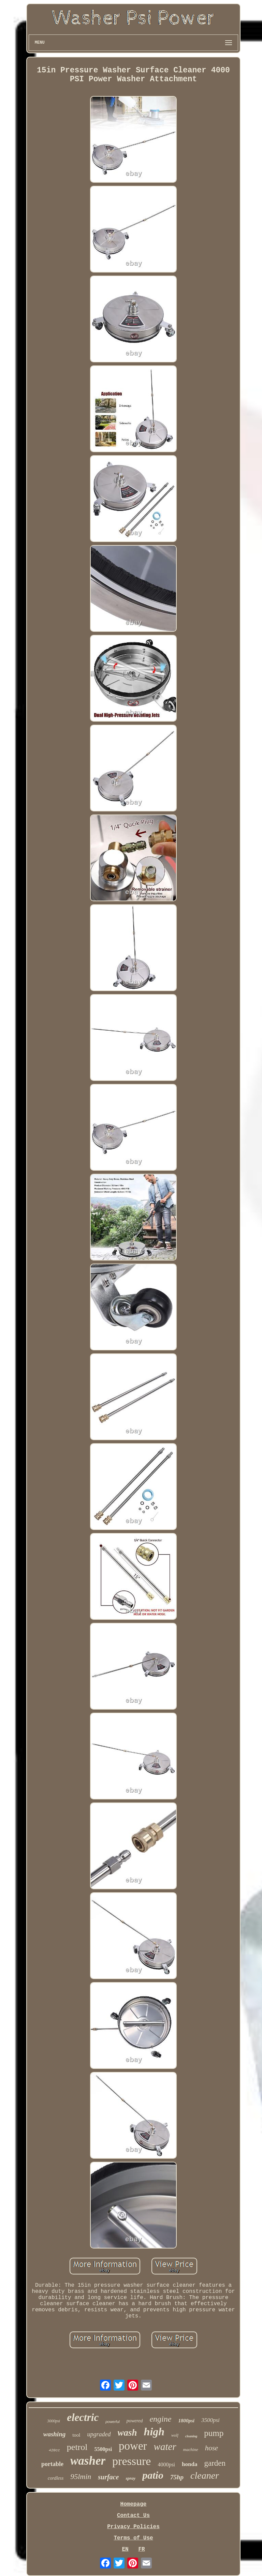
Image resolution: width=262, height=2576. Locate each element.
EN (125, 2549)
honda (189, 2464)
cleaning (191, 2436)
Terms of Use (133, 2538)
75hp (177, 2477)
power (133, 2446)
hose (211, 2448)
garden (214, 2463)
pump (213, 2433)
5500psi (103, 2449)
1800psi (186, 2420)
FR (141, 2549)
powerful (112, 2422)
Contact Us (133, 2515)
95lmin (80, 2476)
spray (130, 2478)
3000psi (53, 2421)
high (154, 2431)
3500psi (210, 2420)
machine (190, 2449)
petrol (77, 2447)
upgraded (99, 2434)
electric (83, 2417)
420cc (54, 2450)
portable (52, 2464)
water (165, 2446)
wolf (174, 2435)
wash (127, 2432)
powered (135, 2420)
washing (54, 2434)
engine (160, 2418)
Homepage (133, 2504)
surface (108, 2477)
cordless (55, 2478)
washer (87, 2460)
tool (76, 2435)
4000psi (166, 2464)
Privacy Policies (133, 2527)
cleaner (204, 2475)
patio (152, 2475)
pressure (131, 2461)
